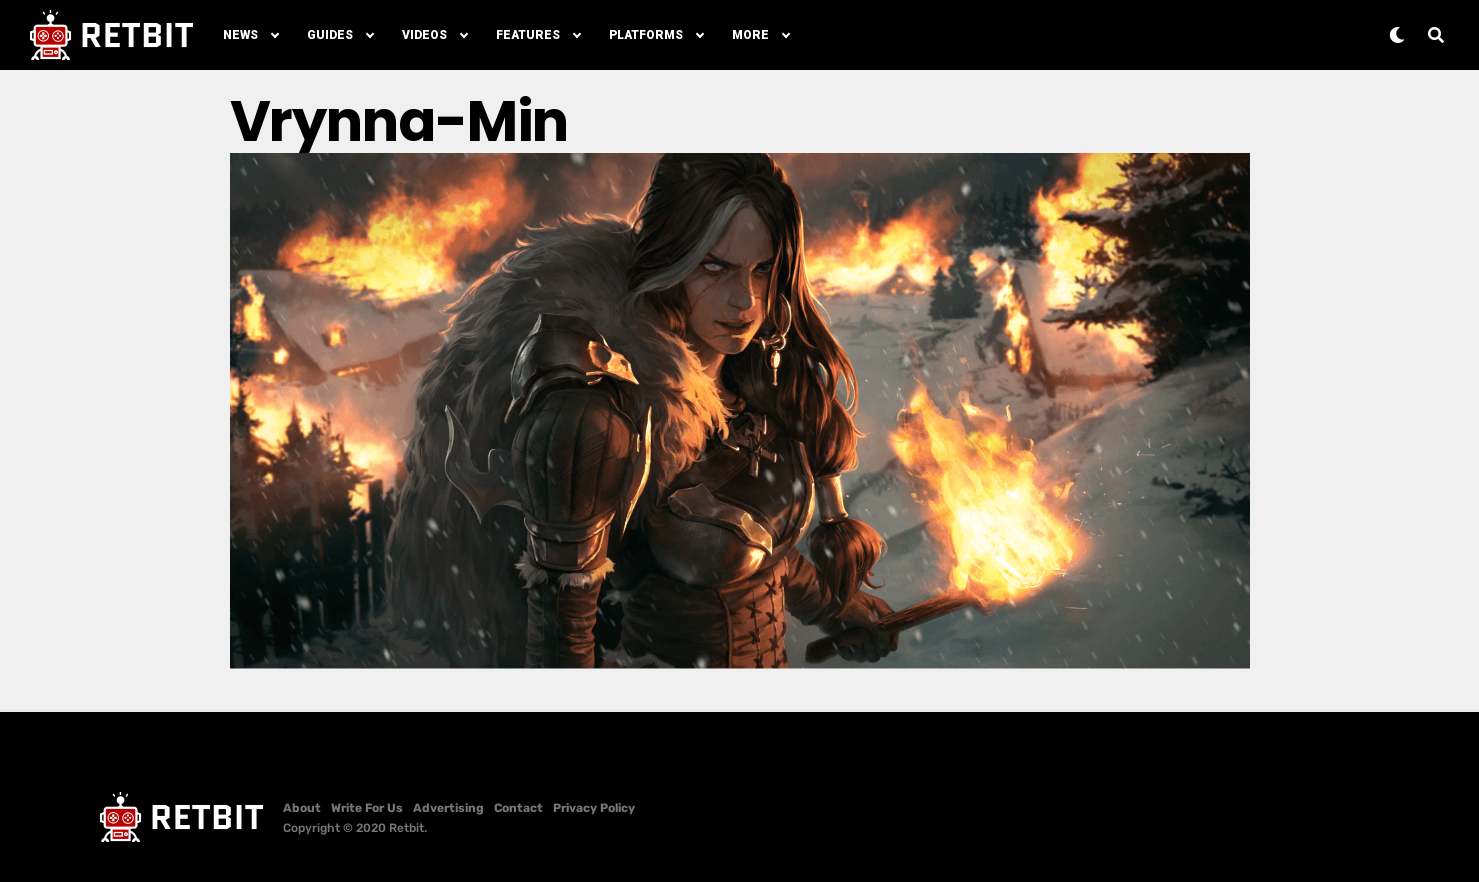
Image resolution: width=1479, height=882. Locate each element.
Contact (518, 808)
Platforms (646, 35)
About (302, 808)
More (750, 35)
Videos (424, 35)
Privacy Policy (594, 808)
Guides (330, 35)
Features (528, 35)
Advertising (448, 808)
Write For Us (367, 808)
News (240, 35)
